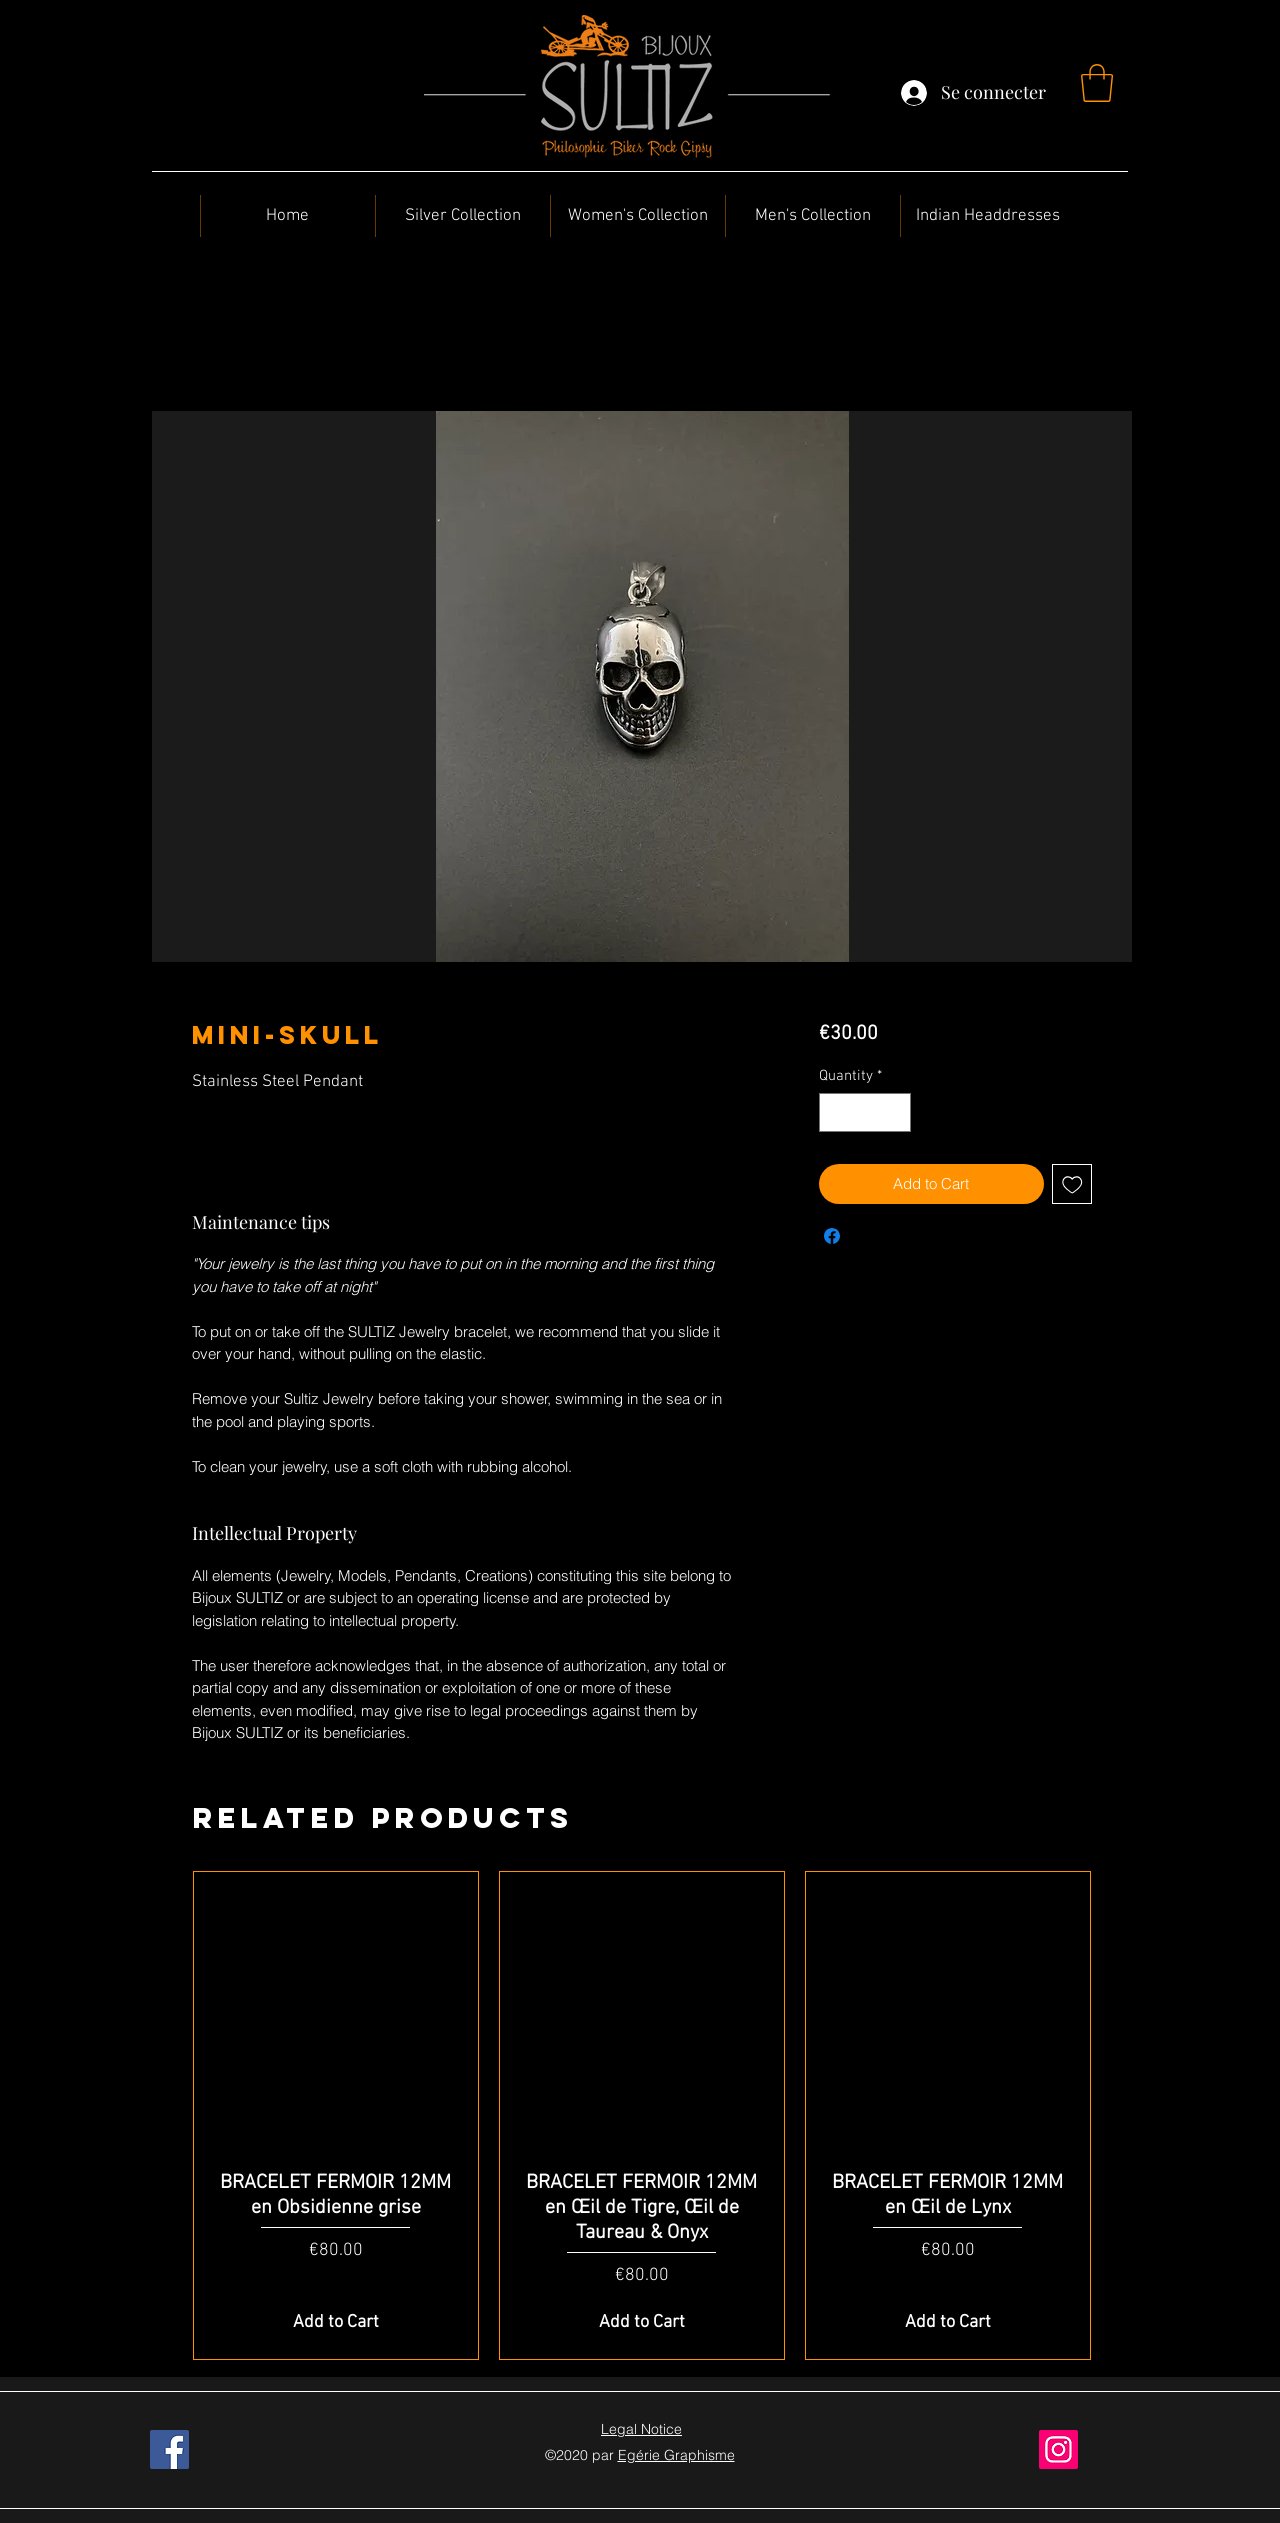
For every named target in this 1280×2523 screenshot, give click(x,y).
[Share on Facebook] (832, 1236)
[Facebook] (169, 2449)
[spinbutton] (864, 1112)
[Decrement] (835, 1112)
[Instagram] (1058, 2449)
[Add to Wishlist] (1072, 1184)
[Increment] (894, 1112)
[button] (1097, 83)
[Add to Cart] (336, 2322)
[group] (642, 2116)
